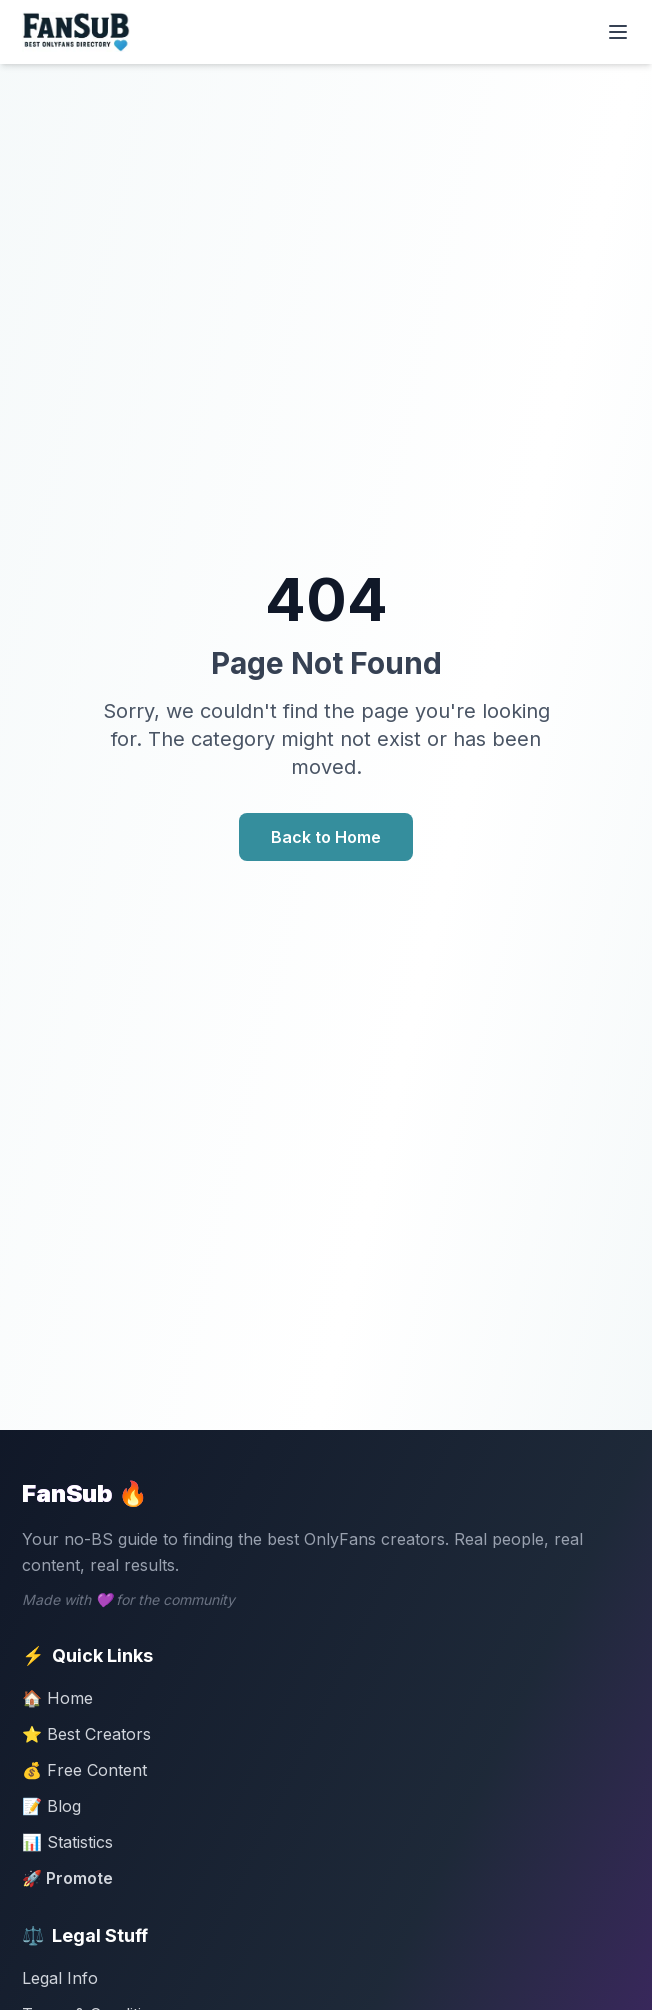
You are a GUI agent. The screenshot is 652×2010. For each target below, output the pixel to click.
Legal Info (60, 1978)
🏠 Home (57, 1698)
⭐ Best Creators (86, 1734)
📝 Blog (51, 1806)
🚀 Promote (67, 1878)
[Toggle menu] (618, 32)
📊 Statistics (67, 1842)
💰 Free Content (84, 1770)
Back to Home (326, 837)
